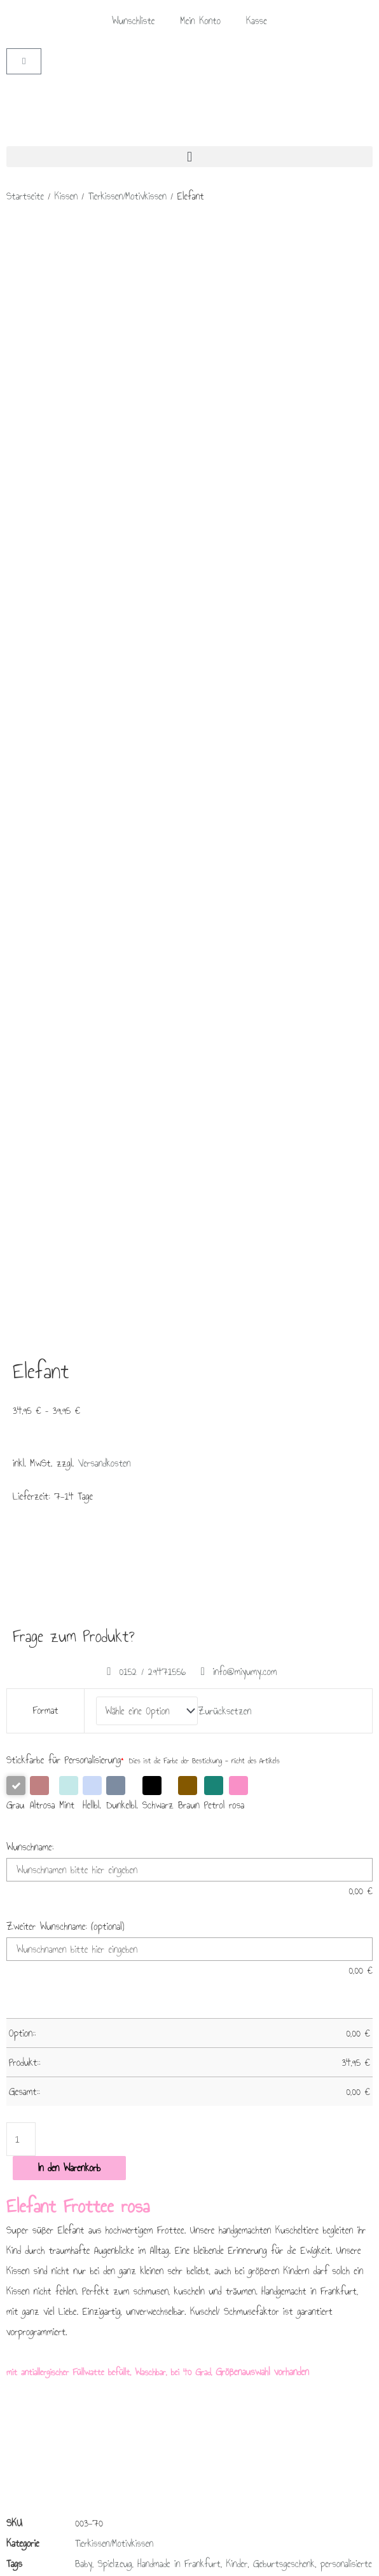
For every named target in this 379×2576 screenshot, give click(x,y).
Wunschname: (29, 809)
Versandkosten (104, 429)
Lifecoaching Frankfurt (232, 2559)
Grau (15, 756)
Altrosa (42, 756)
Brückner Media (98, 2559)
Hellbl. (92, 756)
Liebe (181, 1546)
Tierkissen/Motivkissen (127, 196)
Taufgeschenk (142, 1546)
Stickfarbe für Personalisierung (64, 721)
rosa (238, 756)
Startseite (25, 196)
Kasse (256, 21)
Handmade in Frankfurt (179, 1525)
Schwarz (158, 756)
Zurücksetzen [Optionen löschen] (224, 674)
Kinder (237, 1525)
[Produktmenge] (21, 1101)
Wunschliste (133, 21)
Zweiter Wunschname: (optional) (65, 889)
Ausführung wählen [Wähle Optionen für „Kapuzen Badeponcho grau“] (321, 1840)
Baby (83, 1525)
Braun (189, 756)
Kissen (66, 196)
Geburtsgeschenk (284, 1525)
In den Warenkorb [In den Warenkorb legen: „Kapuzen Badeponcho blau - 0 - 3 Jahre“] (57, 1834)
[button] (189, 156)
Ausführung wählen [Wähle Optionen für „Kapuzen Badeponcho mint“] (194, 1840)
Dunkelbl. (122, 756)
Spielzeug (115, 1525)
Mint (68, 756)
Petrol (214, 756)
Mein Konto (201, 21)
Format (46, 674)
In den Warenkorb (69, 1130)
